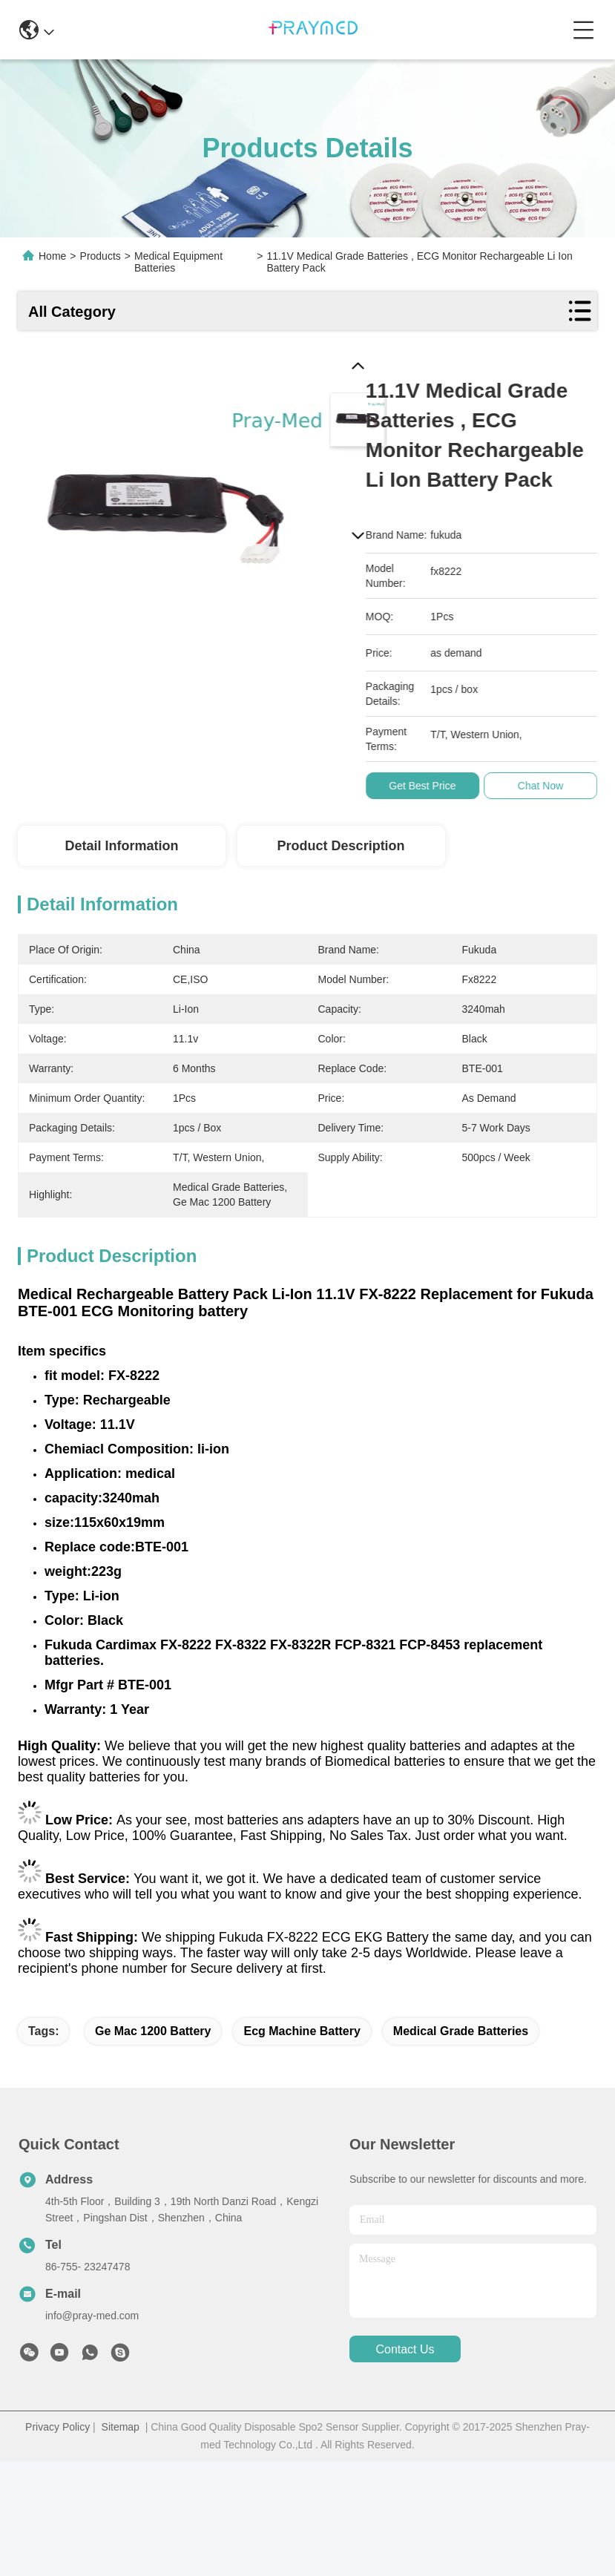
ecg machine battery (301, 2031)
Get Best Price (428, 786)
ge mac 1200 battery (153, 2031)
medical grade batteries (460, 2031)
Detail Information (121, 845)
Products (100, 256)
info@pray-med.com (92, 2316)
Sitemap (120, 2427)
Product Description (341, 845)
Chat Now (547, 786)
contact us (404, 2349)
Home (52, 256)
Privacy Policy (57, 2427)
